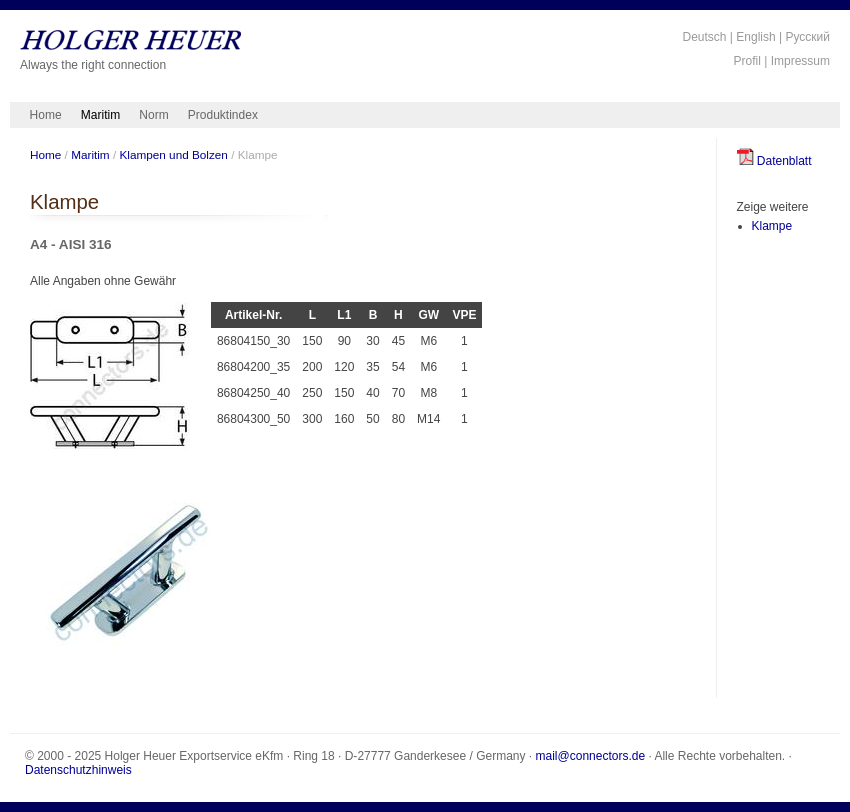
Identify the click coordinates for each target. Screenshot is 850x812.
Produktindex (223, 115)
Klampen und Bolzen (173, 154)
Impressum (800, 61)
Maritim (100, 115)
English (755, 37)
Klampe (772, 226)
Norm (153, 115)
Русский (807, 37)
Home (46, 115)
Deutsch (704, 37)
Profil (747, 61)
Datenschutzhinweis (78, 770)
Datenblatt (774, 161)
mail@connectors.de (591, 756)
